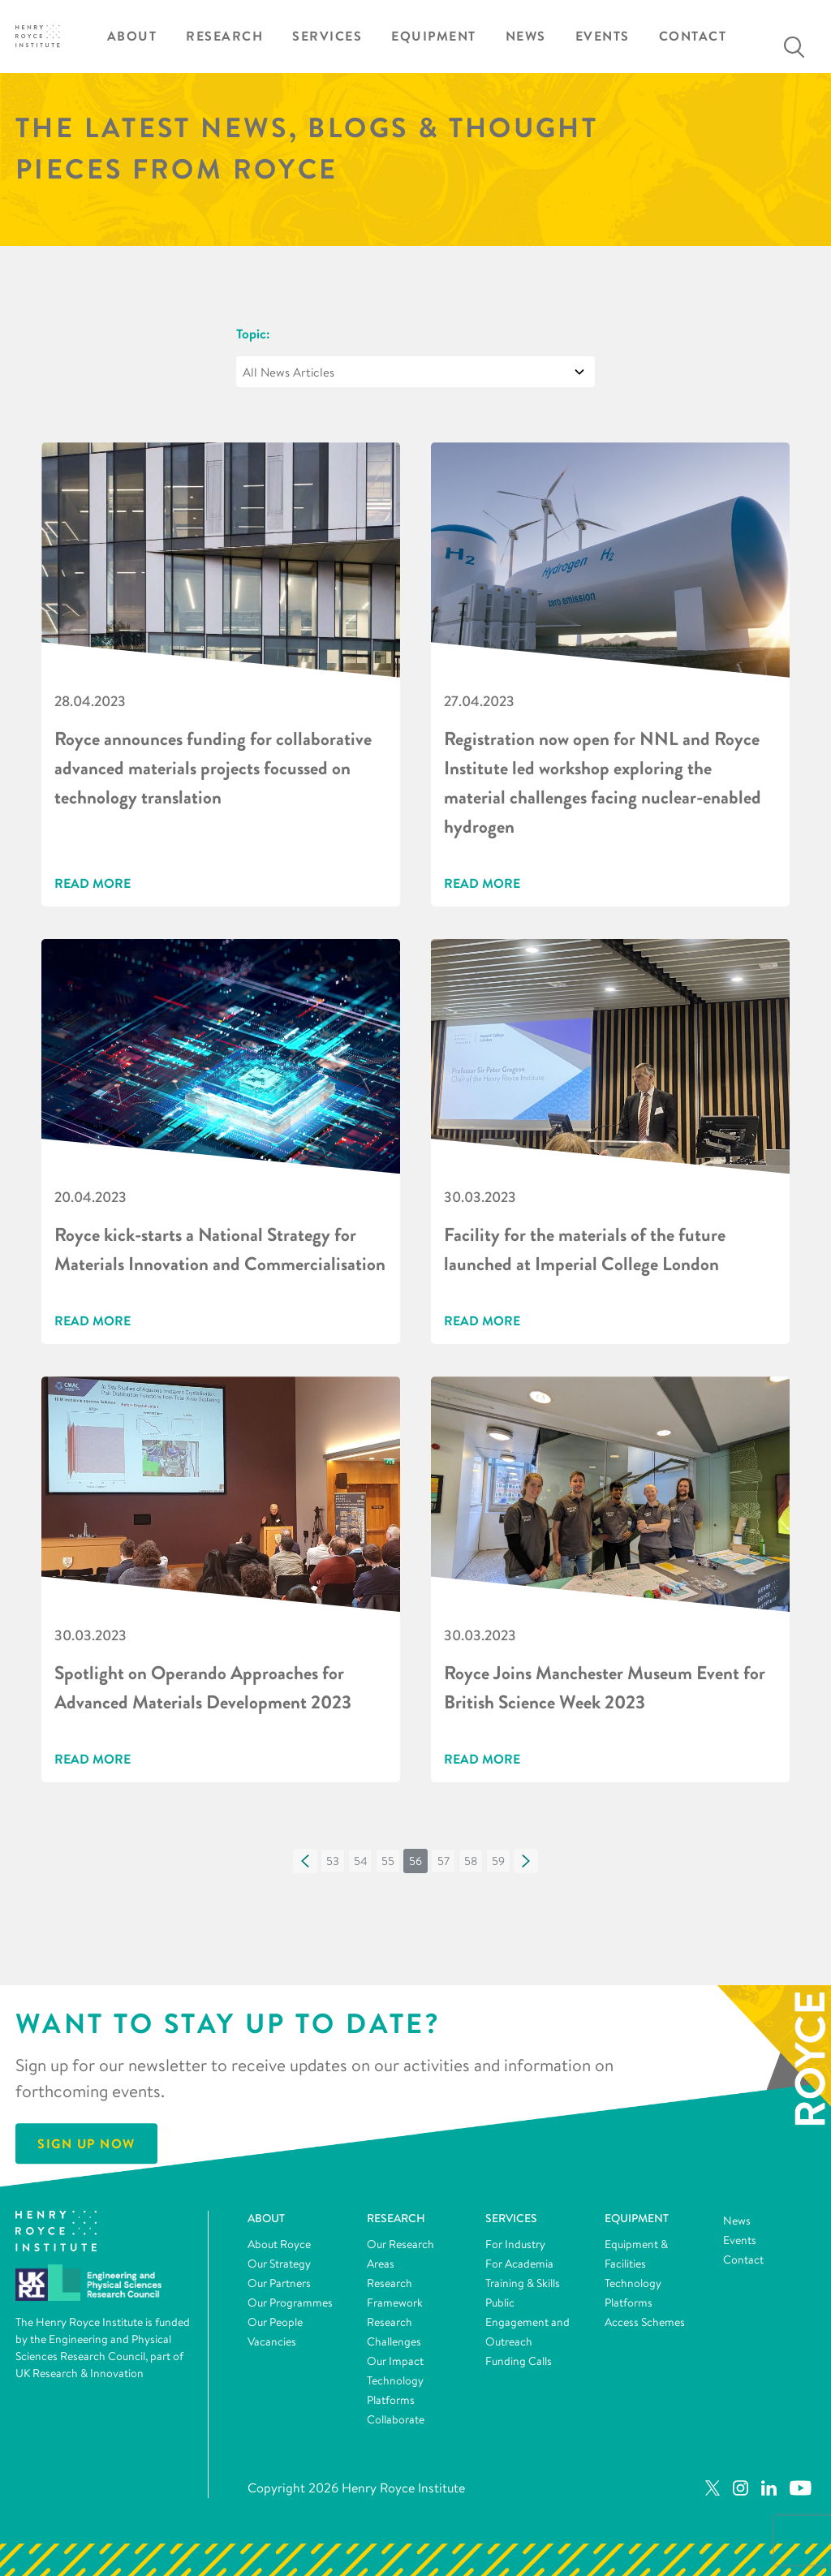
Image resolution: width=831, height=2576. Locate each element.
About (132, 36)
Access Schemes (645, 2322)
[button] (305, 1861)
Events (602, 36)
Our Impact (395, 2361)
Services (327, 36)
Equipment (433, 36)
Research (224, 36)
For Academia (519, 2263)
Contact (693, 36)
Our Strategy (279, 2263)
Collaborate (395, 2419)
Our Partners (279, 2283)
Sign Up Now (86, 2143)
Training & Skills (522, 2283)
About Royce (279, 2244)
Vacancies (272, 2341)
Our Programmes (290, 2302)
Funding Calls (518, 2361)
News (526, 36)
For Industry (515, 2244)
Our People (275, 2322)
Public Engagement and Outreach (527, 2322)
